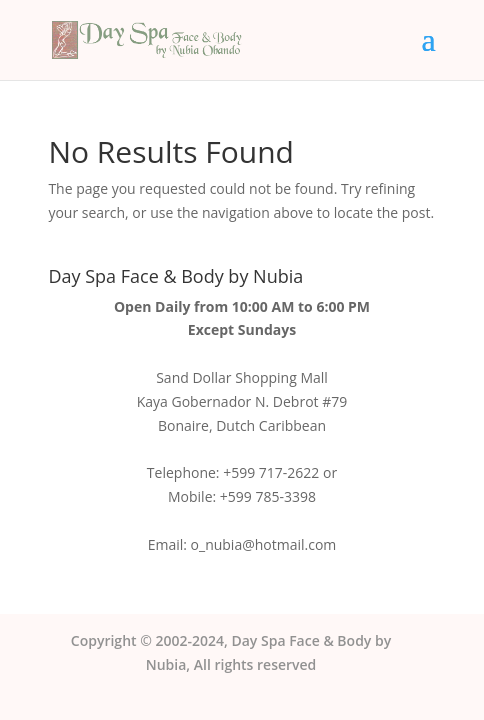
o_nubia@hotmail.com (264, 544)
